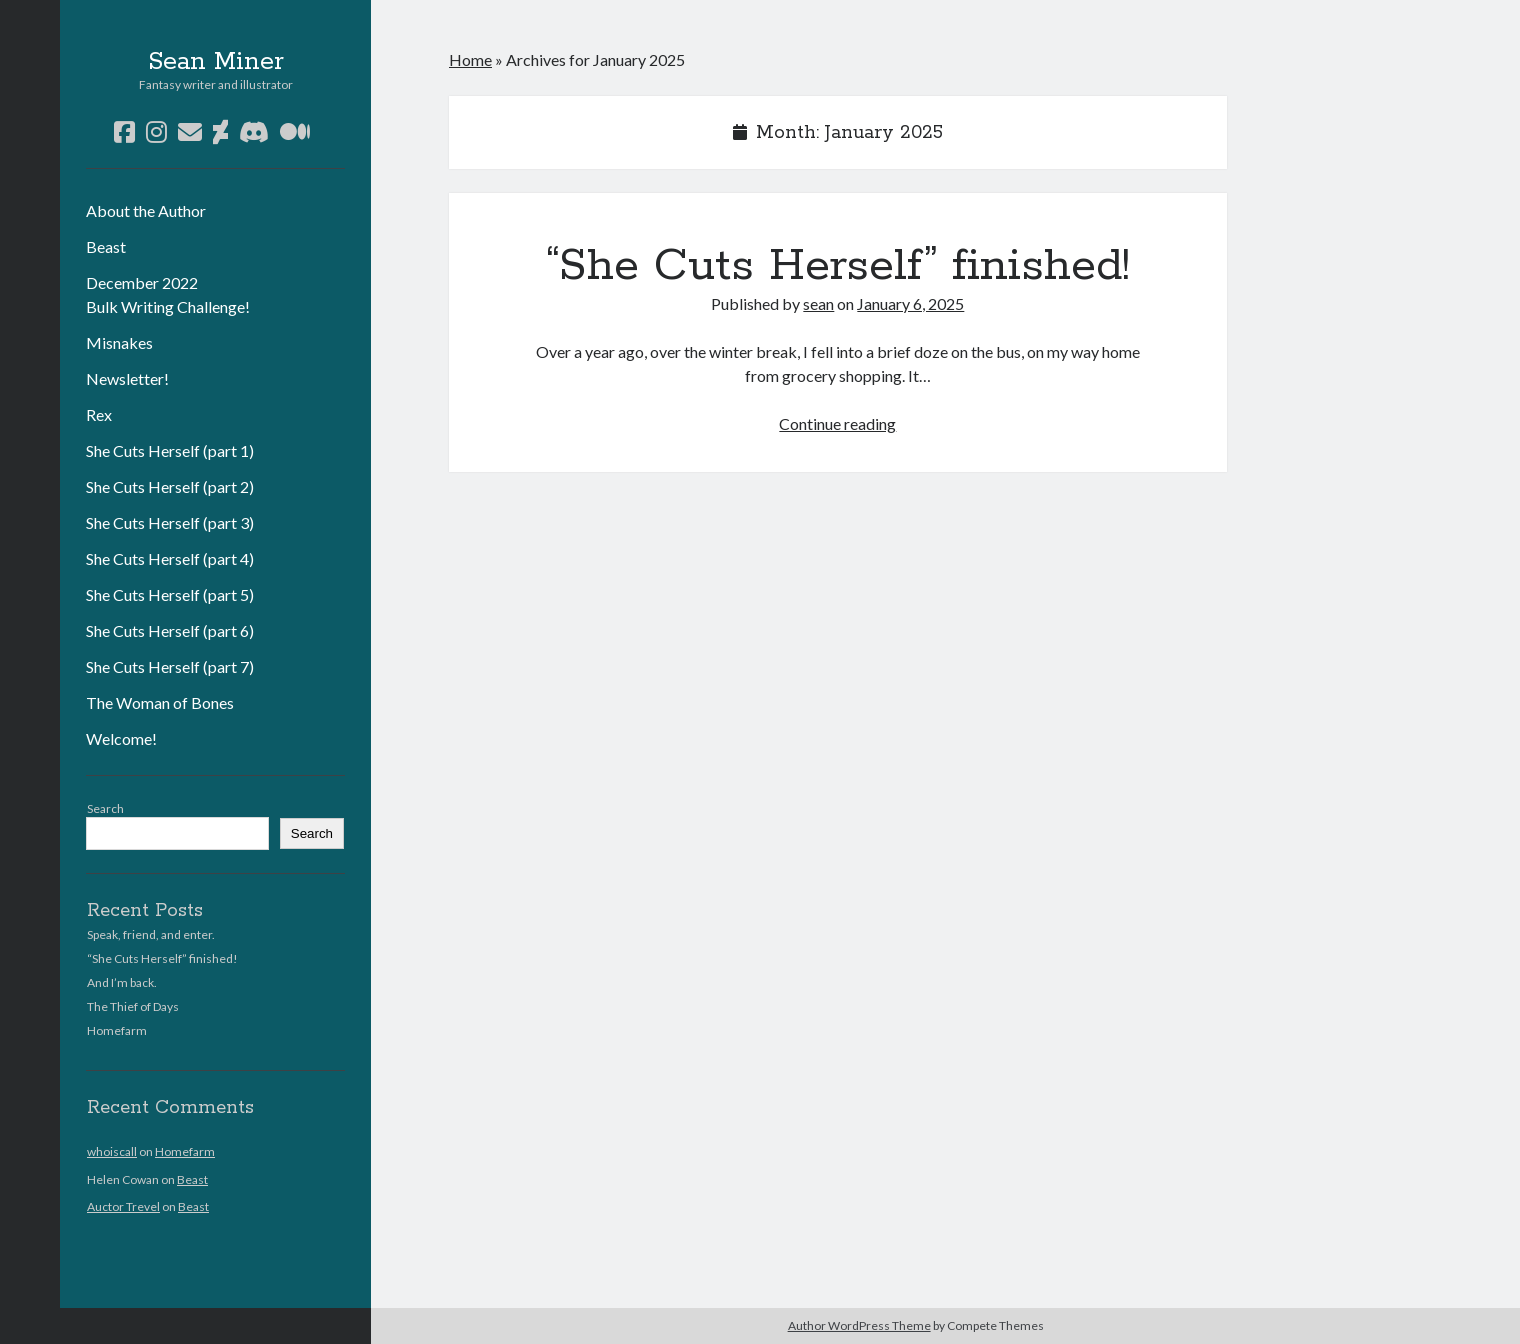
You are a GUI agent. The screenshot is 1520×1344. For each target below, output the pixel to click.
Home (470, 59)
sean (818, 303)
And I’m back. (122, 982)
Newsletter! (127, 378)
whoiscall (112, 1151)
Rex (99, 414)
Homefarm (117, 1030)
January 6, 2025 (910, 303)
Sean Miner (216, 62)
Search (105, 808)
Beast (106, 246)
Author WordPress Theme (859, 1325)
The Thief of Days (133, 1006)
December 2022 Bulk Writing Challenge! (168, 294)
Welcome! (121, 738)
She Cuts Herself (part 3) (170, 522)
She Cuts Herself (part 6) (170, 630)
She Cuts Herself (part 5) (170, 594)
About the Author (146, 210)
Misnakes (119, 342)
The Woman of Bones (160, 702)
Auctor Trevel (123, 1206)
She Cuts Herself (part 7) (170, 666)
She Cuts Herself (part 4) (170, 558)
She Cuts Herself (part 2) (170, 486)
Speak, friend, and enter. (151, 934)
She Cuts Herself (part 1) (170, 450)
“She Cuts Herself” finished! (162, 958)
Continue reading (837, 423)
